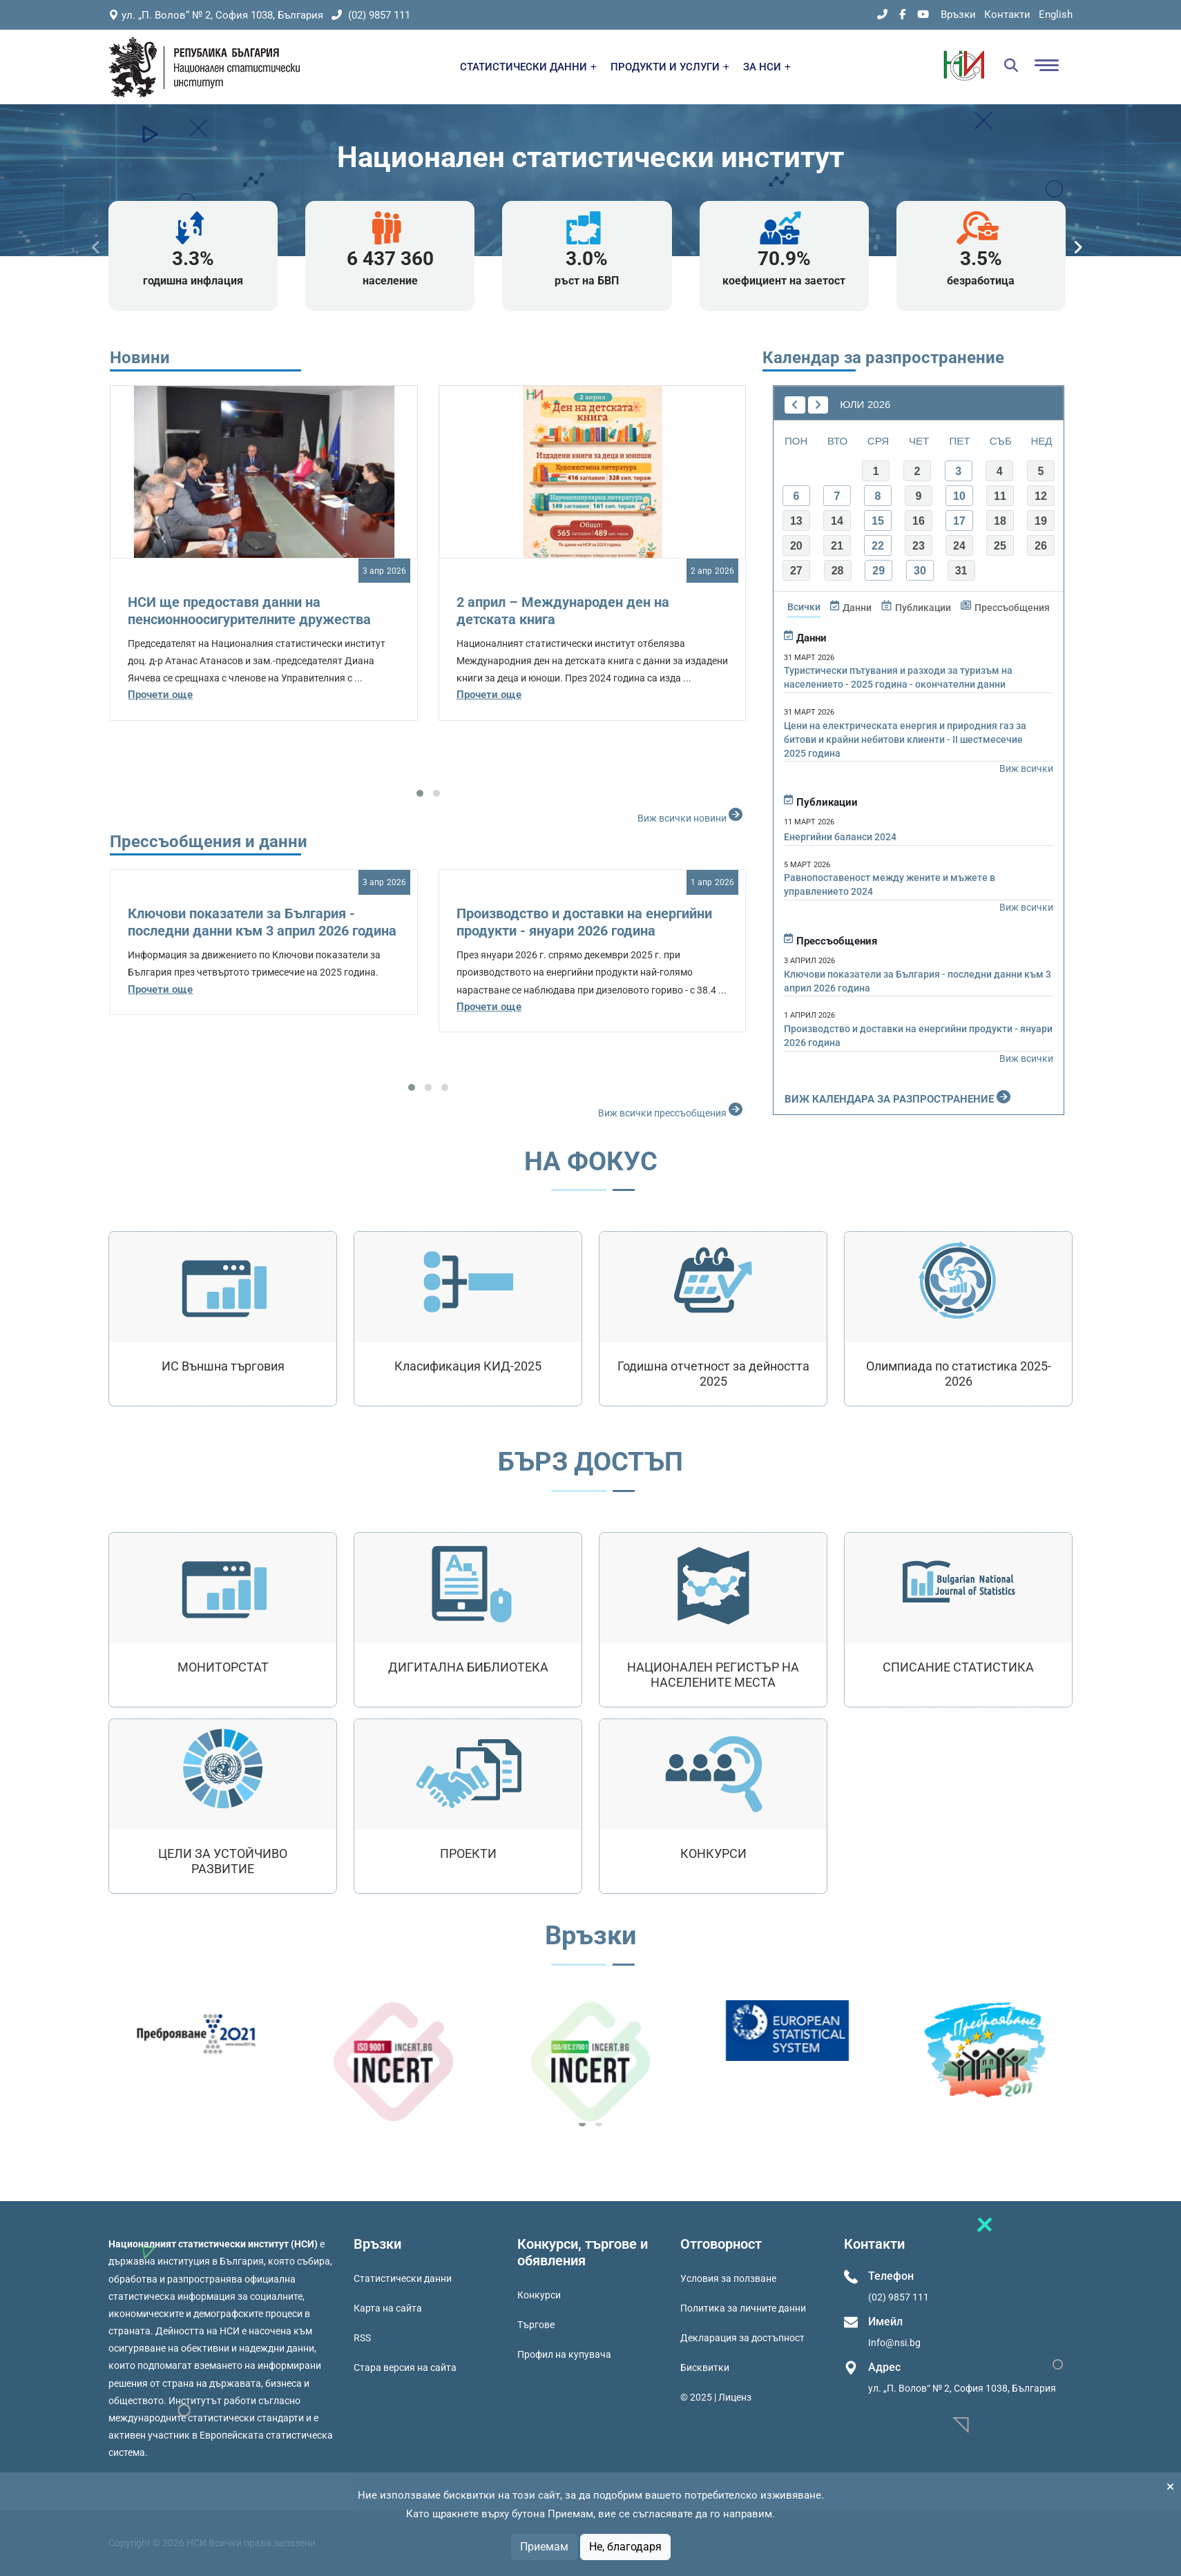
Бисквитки (704, 2367)
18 (1000, 521)
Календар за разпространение (883, 357)
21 (837, 546)
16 (918, 521)
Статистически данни (403, 2278)
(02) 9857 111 (371, 15)
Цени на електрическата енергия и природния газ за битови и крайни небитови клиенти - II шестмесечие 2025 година (905, 739)
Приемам (544, 2546)
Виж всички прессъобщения (672, 1109)
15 (878, 521)
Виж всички (1026, 768)
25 (1000, 546)
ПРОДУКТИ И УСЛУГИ (670, 67)
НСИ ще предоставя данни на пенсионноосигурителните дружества (249, 611)
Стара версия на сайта (405, 2367)
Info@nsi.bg (894, 2342)
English (1056, 14)
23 (918, 546)
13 (796, 521)
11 (1000, 496)
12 (1041, 496)
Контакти (1007, 14)
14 (837, 521)
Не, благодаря (625, 2546)
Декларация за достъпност (742, 2337)
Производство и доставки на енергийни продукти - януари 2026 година (584, 922)
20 (796, 546)
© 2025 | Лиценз (715, 2397)
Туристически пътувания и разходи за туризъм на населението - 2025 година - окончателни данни (898, 677)
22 (878, 546)
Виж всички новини (691, 814)
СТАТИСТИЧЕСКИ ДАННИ (528, 67)
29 (878, 571)
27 (796, 571)
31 (961, 571)
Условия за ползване (728, 2278)
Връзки (958, 14)
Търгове (536, 2324)
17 (959, 521)
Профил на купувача (564, 2354)
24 (959, 546)
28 (838, 571)
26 (1041, 546)
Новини (140, 357)
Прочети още (160, 694)
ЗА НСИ (767, 67)
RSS (362, 2337)
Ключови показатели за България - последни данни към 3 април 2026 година (262, 922)
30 (920, 571)
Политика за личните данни (743, 2308)
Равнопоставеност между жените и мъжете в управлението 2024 (889, 884)
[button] (420, 793)
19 (1041, 521)
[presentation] (96, 247)
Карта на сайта (388, 2308)
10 (959, 496)
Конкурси (539, 2295)
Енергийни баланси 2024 (840, 836)
